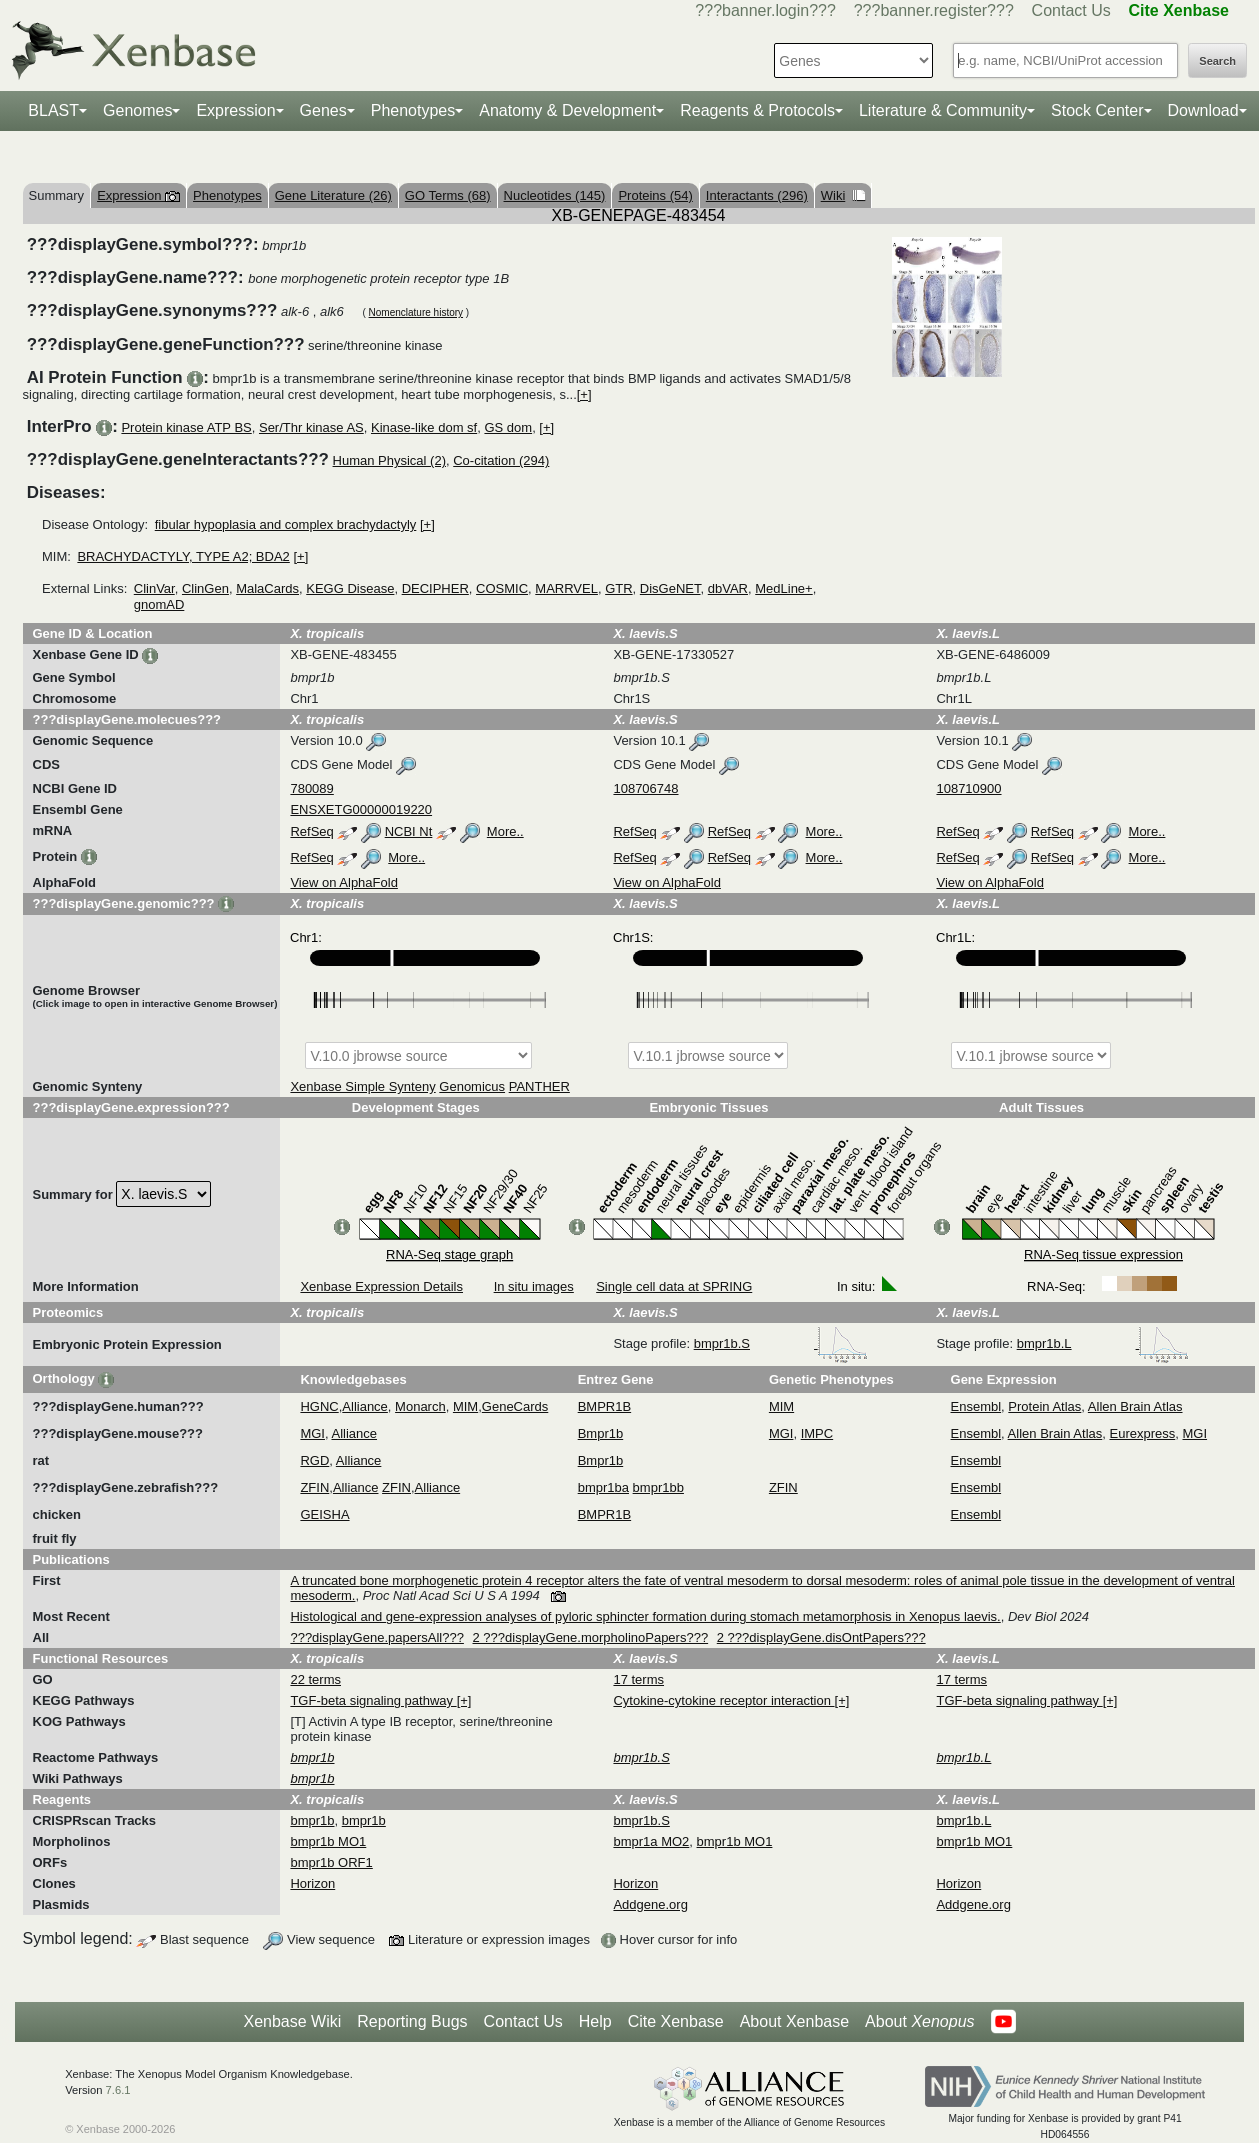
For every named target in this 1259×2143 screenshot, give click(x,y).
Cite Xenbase (676, 2021)
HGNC (319, 1406)
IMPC (817, 1433)
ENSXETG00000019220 (361, 809)
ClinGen (205, 588)
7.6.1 (118, 2090)
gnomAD (159, 604)
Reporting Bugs (412, 2021)
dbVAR (728, 588)
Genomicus (472, 1086)
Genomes (137, 110)
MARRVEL (566, 588)
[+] (584, 394)
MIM (465, 1406)
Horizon (312, 1883)
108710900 (968, 788)
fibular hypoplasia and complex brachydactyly (286, 524)
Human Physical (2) (389, 460)
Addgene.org (650, 1904)
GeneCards (515, 1406)
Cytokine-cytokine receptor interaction (723, 1700)
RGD (314, 1460)
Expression (235, 110)
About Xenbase (794, 2021)
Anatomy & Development (567, 110)
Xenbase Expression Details (381, 1286)
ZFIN (314, 1487)
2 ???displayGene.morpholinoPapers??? (591, 1637)
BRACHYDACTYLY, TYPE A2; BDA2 (183, 556)
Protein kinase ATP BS (186, 427)
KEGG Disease (350, 588)
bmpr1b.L (1103, 1343)
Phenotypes (413, 110)
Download (1203, 110)
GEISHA (324, 1514)
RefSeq (311, 831)
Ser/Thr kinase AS (311, 427)
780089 (311, 788)
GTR (618, 588)
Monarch (420, 1406)
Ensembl (976, 1406)
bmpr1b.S (781, 1343)
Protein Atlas (1044, 1406)
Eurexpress (1143, 1433)
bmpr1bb (658, 1487)
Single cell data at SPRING (674, 1286)
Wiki (843, 195)
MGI (312, 1433)
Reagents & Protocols (757, 110)
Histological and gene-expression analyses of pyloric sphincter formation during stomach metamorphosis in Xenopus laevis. (645, 1616)
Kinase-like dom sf (424, 427)
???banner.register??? (934, 10)
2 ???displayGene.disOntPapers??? (821, 1637)
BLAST (53, 110)
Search (1217, 61)
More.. (505, 831)
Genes (323, 110)
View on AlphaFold (343, 882)
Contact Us (1071, 10)
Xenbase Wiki (292, 2021)
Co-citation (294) (501, 460)
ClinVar (154, 588)
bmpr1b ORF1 (331, 1862)
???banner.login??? (765, 10)
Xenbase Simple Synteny (362, 1086)
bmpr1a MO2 (651, 1841)
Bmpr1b (601, 1433)
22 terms (315, 1679)
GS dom (508, 427)
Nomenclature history (416, 312)
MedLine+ (783, 588)
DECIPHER (435, 588)
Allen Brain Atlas (1135, 1406)
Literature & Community (943, 110)
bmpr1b (312, 1820)
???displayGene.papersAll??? (376, 1637)
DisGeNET (670, 588)
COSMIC (502, 588)
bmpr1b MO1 (328, 1841)
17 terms (638, 1679)
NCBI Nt (409, 831)
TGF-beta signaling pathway (373, 1700)
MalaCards (267, 588)
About (919, 2022)
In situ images (534, 1286)
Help (595, 2021)
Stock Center (1097, 110)
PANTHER (539, 1086)
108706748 (645, 788)
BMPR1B (604, 1406)
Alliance (365, 1406)
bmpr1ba (603, 1487)
